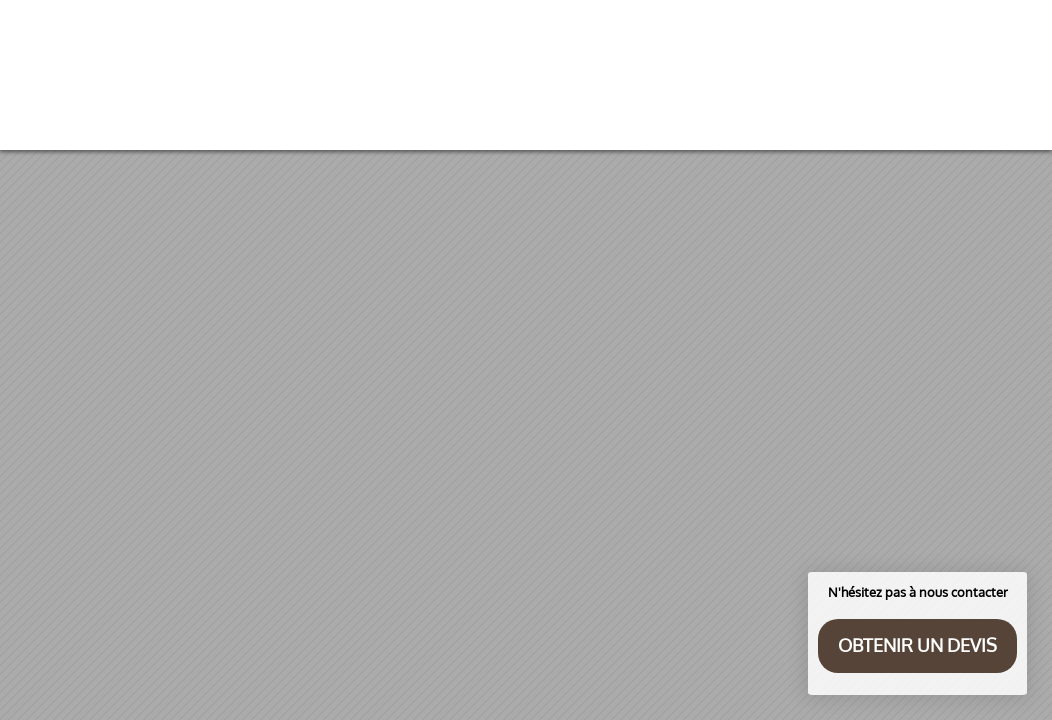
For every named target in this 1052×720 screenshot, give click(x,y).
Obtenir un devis (917, 645)
